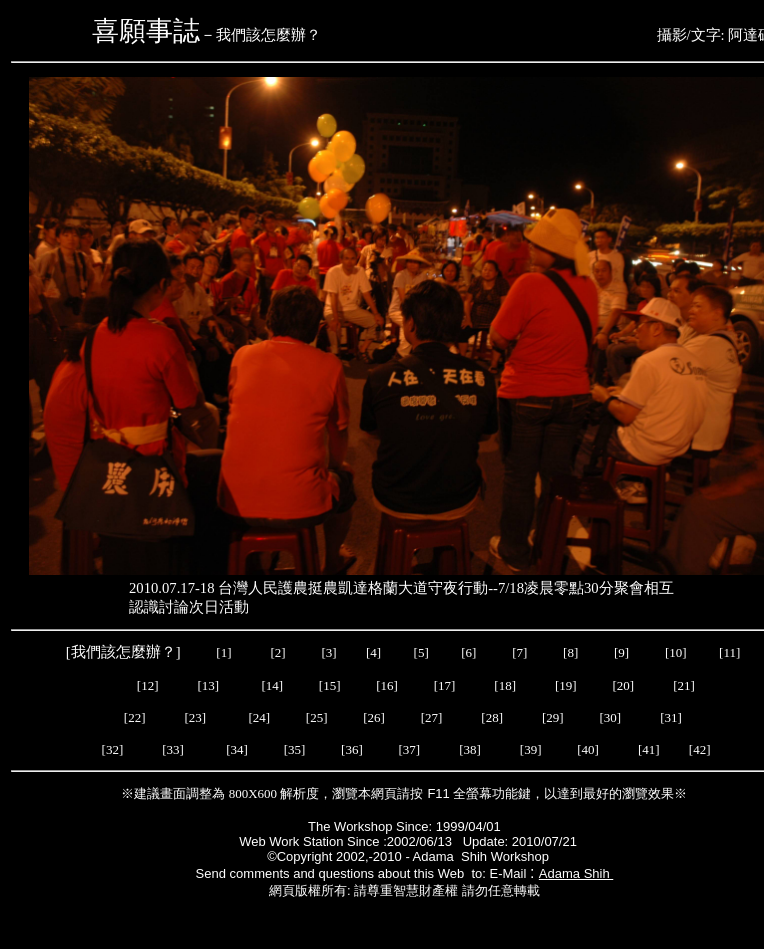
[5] (421, 652)
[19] (566, 685)
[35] (292, 749)
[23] (196, 717)
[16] (387, 685)
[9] (623, 652)
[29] (553, 717)
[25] (315, 717)
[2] (278, 652)
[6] (467, 652)
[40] (589, 749)
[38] (470, 749)
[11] (731, 652)
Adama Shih (576, 873)
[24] (259, 717)
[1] (223, 652)
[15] (328, 685)
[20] (624, 685)
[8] (570, 652)
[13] (209, 685)
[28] (492, 717)
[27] (432, 717)
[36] (352, 749)
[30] (611, 717)
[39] (531, 749)
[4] (372, 652)
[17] (445, 685)
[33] (173, 749)
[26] (374, 717)
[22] (135, 717)
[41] (650, 749)
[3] (328, 652)
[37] (409, 749)
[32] (113, 749)
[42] (700, 749)
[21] (685, 685)
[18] (505, 685)
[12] (148, 685)
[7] (519, 652)
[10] (676, 652)
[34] (237, 749)
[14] (272, 685)
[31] (672, 717)
